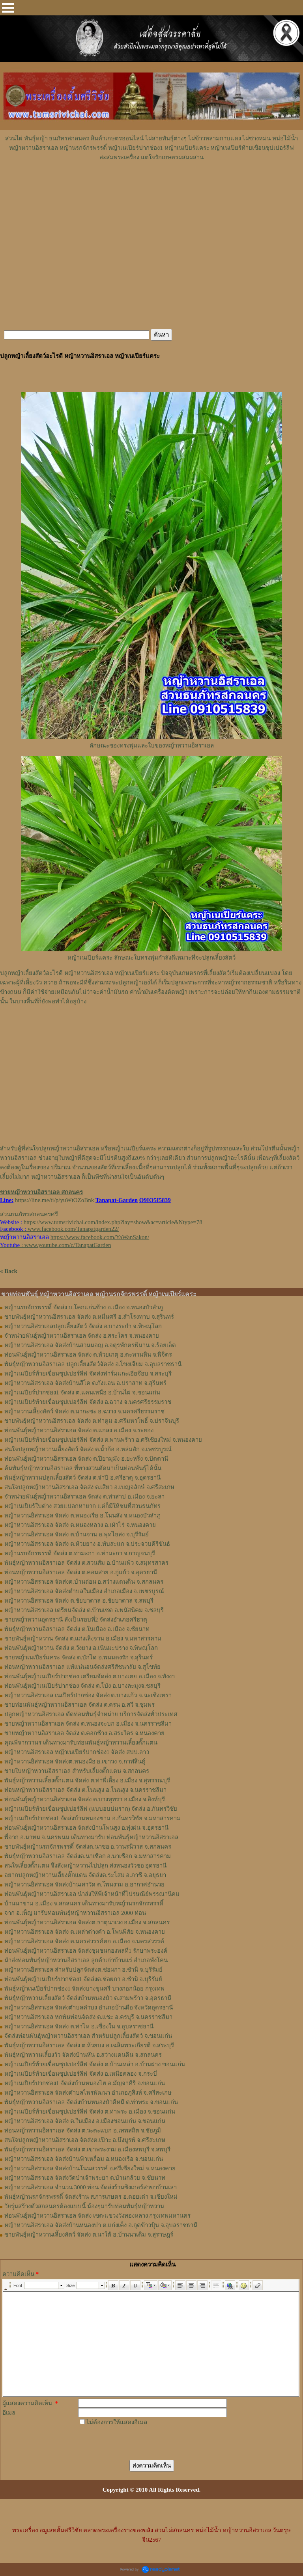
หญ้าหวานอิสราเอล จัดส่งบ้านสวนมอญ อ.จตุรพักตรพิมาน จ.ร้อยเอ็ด (90, 1345)
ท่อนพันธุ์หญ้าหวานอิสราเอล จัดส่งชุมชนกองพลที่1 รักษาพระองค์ (85, 1951)
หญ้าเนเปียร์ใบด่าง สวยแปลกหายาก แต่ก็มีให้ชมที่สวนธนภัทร (82, 1506)
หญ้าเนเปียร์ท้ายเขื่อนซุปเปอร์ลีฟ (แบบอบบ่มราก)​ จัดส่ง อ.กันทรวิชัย (90, 1809)
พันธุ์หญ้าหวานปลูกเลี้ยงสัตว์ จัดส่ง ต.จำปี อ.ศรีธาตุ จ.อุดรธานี (82, 1477)
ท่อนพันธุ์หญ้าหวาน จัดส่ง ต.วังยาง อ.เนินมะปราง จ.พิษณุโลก (81, 1648)
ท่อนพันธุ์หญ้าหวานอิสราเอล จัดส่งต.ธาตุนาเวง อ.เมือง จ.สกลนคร (87, 1922)
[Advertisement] (151, 185)
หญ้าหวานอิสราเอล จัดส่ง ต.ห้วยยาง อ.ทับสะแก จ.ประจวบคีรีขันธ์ (87, 1544)
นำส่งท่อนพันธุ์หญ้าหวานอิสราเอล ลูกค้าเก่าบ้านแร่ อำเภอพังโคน (86, 1960)
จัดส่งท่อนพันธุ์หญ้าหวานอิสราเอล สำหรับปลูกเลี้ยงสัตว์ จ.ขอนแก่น (88, 2036)
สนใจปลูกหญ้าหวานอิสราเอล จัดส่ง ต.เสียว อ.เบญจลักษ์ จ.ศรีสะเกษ (89, 1487)
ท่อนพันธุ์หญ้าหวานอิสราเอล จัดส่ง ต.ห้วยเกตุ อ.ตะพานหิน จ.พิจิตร (88, 1354)
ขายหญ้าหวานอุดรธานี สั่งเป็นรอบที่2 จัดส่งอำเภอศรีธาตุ (75, 1619)
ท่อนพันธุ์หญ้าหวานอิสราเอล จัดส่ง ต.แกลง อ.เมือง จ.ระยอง (78, 1430)
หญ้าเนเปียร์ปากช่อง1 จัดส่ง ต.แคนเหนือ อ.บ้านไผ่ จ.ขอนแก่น (82, 1392)
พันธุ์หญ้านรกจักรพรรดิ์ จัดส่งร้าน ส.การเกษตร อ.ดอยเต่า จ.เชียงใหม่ (91, 2197)
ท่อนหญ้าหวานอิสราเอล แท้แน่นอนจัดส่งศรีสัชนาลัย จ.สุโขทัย (82, 1667)
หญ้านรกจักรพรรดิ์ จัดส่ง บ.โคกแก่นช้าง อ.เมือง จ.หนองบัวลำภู (83, 1307)
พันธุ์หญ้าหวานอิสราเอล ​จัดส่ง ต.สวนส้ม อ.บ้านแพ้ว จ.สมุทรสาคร (86, 1563)
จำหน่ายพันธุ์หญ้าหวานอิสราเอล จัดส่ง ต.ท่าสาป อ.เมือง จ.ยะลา (84, 1496)
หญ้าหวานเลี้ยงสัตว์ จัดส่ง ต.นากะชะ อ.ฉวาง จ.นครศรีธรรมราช (84, 1411)
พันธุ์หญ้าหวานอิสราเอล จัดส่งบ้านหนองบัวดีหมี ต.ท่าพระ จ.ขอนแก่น (91, 2102)
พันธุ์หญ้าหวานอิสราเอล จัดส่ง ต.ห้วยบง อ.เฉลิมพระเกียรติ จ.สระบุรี (89, 2045)
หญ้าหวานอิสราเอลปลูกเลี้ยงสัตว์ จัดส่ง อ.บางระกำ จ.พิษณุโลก (83, 1326)
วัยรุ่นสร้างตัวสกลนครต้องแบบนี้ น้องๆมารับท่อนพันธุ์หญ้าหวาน (84, 2206)
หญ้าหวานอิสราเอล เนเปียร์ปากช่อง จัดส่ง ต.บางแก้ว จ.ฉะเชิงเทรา (88, 1695)
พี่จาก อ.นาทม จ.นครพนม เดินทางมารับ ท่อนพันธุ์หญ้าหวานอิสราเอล (91, 1837)
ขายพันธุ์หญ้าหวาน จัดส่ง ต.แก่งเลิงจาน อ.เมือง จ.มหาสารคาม (82, 1638)
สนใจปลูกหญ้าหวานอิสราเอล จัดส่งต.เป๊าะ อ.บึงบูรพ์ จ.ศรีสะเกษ (84, 2140)
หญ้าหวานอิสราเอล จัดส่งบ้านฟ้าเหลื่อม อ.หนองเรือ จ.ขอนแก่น (83, 2159)
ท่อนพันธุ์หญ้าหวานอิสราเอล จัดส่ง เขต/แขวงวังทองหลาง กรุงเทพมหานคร (97, 2216)
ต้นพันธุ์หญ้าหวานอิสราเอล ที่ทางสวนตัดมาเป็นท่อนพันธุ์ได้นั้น (82, 1468)
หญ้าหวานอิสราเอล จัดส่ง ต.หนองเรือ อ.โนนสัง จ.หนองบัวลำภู (82, 1515)
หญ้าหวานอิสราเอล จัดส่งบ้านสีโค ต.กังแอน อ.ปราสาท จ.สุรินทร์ (85, 1383)
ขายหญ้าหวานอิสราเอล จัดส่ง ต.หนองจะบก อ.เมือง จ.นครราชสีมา (88, 1723)
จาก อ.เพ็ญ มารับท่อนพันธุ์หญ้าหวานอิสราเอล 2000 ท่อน (75, 1913)
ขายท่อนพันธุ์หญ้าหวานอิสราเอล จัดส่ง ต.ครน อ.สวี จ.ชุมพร (79, 1705)
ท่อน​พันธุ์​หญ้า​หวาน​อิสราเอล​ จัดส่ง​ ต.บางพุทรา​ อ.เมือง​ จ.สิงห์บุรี (84, 1799)
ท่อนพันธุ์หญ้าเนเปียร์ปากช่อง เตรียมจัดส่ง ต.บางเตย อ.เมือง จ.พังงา (89, 1676)
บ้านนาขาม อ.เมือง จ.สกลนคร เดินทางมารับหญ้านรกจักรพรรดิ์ (83, 1903)
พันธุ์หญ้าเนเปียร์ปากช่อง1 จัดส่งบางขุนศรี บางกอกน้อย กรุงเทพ (84, 1988)
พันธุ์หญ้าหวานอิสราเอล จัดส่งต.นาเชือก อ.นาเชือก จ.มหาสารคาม (87, 1856)
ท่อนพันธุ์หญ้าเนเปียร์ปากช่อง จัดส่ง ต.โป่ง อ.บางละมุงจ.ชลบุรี (82, 1686)
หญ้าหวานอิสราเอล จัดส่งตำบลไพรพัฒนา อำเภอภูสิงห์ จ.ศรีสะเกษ (88, 2093)
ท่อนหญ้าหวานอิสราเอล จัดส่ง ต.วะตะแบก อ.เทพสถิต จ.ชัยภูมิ (82, 2130)
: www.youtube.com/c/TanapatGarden (55, 1245)
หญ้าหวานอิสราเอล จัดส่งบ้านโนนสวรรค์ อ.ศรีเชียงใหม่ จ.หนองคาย (90, 2168)
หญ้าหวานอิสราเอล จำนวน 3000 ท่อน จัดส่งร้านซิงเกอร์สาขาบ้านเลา (90, 2187)
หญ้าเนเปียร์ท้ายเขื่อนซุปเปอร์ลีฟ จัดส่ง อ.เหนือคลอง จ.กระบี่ (80, 2074)
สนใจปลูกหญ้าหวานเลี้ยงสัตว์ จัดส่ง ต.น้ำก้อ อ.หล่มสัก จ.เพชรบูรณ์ (88, 1449)
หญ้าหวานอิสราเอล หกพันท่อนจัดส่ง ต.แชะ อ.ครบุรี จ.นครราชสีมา (88, 2017)
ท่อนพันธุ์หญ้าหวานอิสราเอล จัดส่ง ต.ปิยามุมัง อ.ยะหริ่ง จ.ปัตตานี (86, 1459)
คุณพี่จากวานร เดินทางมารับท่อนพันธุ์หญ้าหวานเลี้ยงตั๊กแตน (80, 1742)
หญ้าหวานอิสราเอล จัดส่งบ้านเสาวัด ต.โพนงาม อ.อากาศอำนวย (84, 1884)
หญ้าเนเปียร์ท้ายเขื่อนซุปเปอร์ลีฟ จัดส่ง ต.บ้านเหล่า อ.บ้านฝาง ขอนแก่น (94, 2064)
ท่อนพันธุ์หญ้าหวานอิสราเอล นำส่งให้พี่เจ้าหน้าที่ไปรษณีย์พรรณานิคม (92, 1894)
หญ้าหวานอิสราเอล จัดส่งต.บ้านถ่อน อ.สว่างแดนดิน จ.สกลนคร (83, 1582)
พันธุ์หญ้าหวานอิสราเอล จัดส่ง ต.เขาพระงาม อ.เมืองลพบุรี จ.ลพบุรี (87, 2149)
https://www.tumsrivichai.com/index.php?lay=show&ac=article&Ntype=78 (113, 1222)
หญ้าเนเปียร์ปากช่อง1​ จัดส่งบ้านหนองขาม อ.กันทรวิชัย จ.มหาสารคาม (92, 1818)
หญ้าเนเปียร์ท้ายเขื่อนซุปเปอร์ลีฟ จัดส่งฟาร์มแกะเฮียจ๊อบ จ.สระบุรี (88, 1373)
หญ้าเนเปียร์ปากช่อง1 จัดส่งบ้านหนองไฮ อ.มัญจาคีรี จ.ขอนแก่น (84, 2083)
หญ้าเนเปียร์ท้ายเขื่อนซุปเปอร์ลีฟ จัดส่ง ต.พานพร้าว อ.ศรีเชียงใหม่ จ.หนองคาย (103, 1440)
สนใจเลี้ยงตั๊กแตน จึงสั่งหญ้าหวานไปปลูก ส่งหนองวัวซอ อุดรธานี (85, 1865)
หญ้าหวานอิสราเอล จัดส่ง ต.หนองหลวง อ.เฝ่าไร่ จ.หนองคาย (80, 1525)
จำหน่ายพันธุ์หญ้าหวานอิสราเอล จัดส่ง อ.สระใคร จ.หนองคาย (81, 1336)
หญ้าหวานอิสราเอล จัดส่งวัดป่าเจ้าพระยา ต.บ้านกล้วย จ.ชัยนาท (84, 2178)
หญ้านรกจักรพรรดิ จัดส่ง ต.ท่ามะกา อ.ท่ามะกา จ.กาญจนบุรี (79, 1553)
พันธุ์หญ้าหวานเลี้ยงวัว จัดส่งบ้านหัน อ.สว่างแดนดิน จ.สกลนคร (83, 2055)
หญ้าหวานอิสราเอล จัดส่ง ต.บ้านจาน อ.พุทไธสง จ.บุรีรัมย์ (76, 1534)
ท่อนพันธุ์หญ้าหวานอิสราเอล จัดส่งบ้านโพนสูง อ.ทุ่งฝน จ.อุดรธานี (86, 1828)
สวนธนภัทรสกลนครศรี (29, 1214)
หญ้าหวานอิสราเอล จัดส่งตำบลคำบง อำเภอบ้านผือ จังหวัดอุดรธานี (88, 2007)
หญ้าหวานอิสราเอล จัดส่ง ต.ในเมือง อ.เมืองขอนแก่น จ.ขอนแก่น (84, 2121)
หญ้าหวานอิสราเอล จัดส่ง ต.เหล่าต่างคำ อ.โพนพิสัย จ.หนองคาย (84, 1932)
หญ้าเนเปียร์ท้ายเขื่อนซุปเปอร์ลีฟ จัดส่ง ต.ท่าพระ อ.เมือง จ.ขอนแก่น (89, 2111)
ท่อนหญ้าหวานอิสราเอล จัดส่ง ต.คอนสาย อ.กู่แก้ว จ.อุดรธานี (80, 1572)
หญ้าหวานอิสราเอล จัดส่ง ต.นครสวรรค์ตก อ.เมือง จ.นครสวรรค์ (84, 1941)
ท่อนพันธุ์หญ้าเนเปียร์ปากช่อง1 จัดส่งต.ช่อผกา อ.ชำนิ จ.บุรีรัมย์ (83, 1979)
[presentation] (138, 2442)
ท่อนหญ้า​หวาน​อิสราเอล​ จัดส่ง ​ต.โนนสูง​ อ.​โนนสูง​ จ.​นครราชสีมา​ (85, 1790)
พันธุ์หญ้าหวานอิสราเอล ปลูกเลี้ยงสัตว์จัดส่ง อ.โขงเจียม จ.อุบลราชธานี (92, 1364)
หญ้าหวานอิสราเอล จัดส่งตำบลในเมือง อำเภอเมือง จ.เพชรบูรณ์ (84, 1591)
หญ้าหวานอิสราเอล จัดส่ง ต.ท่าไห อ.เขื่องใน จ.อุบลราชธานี (78, 2026)
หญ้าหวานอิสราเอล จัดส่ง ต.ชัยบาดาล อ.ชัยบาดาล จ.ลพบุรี (78, 1600)
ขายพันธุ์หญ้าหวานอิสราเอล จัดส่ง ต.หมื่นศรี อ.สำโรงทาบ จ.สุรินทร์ (89, 1317)
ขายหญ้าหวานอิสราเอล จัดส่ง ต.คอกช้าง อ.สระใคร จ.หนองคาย (84, 1733)
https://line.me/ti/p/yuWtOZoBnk (54, 1200)
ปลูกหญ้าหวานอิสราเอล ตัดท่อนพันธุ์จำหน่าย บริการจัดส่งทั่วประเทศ (91, 1714)
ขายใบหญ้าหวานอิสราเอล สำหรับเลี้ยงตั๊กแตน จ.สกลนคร (76, 1771)
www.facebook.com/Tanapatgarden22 (72, 1229)
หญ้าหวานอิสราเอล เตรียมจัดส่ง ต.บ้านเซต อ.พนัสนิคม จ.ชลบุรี (84, 1610)
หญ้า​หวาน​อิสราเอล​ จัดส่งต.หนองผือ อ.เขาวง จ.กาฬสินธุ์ (74, 1761)
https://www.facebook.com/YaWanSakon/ (99, 1237)
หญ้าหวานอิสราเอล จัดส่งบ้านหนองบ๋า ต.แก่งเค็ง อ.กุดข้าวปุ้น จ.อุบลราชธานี (100, 2225)
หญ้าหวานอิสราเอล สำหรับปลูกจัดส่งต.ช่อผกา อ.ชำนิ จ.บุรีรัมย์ (83, 1969)
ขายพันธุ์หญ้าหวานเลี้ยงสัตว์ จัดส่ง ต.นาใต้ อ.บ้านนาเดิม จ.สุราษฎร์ (88, 2234)
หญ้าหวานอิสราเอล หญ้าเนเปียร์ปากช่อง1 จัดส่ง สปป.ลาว (76, 1752)
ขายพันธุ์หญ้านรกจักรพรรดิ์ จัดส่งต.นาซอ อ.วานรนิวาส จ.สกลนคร (87, 1846)
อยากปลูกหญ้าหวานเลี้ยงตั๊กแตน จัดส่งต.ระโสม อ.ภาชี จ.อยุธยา (85, 1875)
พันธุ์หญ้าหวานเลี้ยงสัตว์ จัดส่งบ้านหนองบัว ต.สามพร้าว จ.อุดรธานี (87, 1998)
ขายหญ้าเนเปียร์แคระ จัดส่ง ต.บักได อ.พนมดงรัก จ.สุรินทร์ (78, 1657)
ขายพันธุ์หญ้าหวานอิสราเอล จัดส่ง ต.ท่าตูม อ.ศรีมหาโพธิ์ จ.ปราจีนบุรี (91, 1421)
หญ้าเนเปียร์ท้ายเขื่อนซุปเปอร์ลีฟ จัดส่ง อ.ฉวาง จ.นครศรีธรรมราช (87, 1402)
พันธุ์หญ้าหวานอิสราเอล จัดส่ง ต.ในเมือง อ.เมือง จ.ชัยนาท (77, 1629)
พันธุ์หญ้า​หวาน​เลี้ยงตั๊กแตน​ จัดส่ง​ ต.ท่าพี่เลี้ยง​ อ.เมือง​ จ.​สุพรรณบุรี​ (87, 1780)
